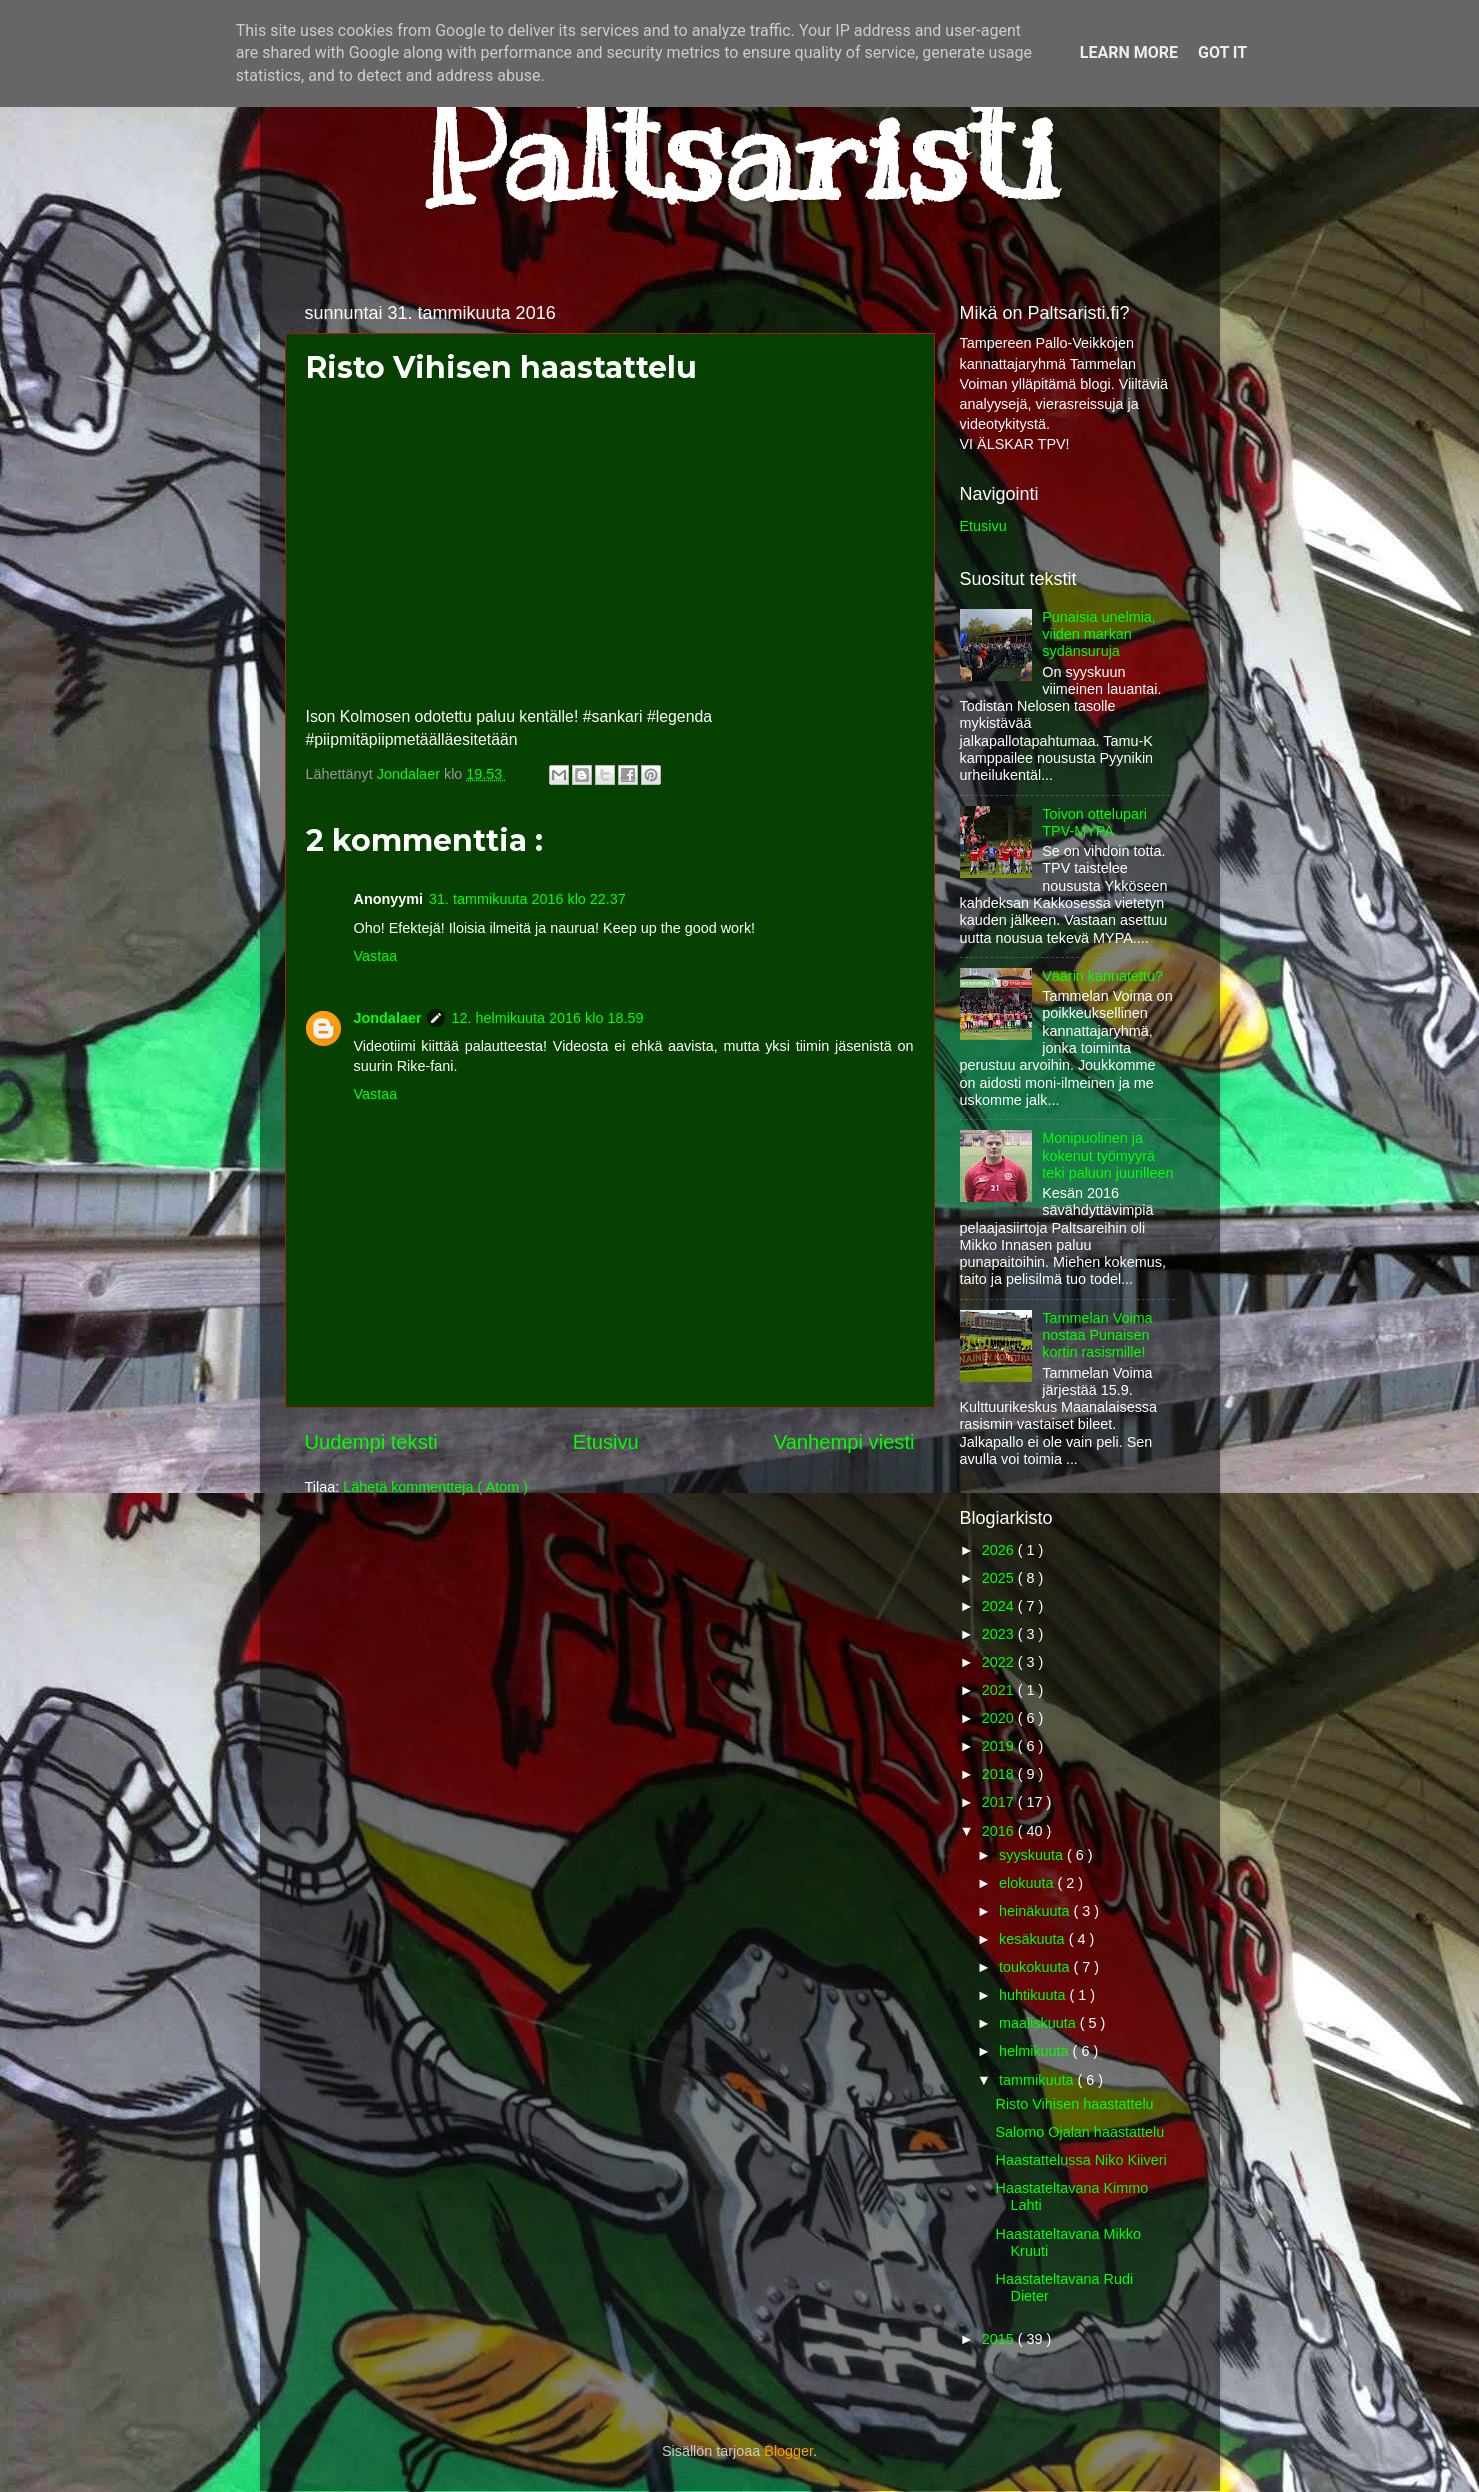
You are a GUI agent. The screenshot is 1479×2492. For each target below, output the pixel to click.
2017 (1000, 1802)
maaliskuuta (1039, 2023)
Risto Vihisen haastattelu (1074, 2104)
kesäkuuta (1034, 1939)
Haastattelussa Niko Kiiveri (1080, 2160)
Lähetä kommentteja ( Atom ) (435, 1487)
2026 (1000, 1550)
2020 (1000, 1718)
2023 (1000, 1634)
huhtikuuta (1034, 1995)
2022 (1000, 1662)
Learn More (1129, 52)
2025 (1000, 1578)
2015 (1000, 2339)
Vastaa (376, 956)
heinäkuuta (1036, 1911)
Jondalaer (388, 1018)
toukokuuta (1036, 1967)
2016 (1000, 1831)
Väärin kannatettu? (1102, 976)
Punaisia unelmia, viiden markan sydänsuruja (1099, 634)
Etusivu (606, 1442)
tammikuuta (1038, 2080)
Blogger (788, 2451)
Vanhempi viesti (844, 1442)
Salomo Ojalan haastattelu (1079, 2132)
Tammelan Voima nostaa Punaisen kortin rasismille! (1097, 1335)
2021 (1000, 1690)
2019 (1000, 1746)
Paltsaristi (740, 151)
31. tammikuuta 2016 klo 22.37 (527, 899)
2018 (1000, 1774)
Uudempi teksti (371, 1442)
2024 (1000, 1606)
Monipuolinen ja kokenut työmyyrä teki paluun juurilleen (1107, 1155)
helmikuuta (1036, 2051)
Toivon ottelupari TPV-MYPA (1094, 822)
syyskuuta (1033, 1855)
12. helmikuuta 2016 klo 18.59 (547, 1018)
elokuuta (1028, 1883)
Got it (1222, 52)
